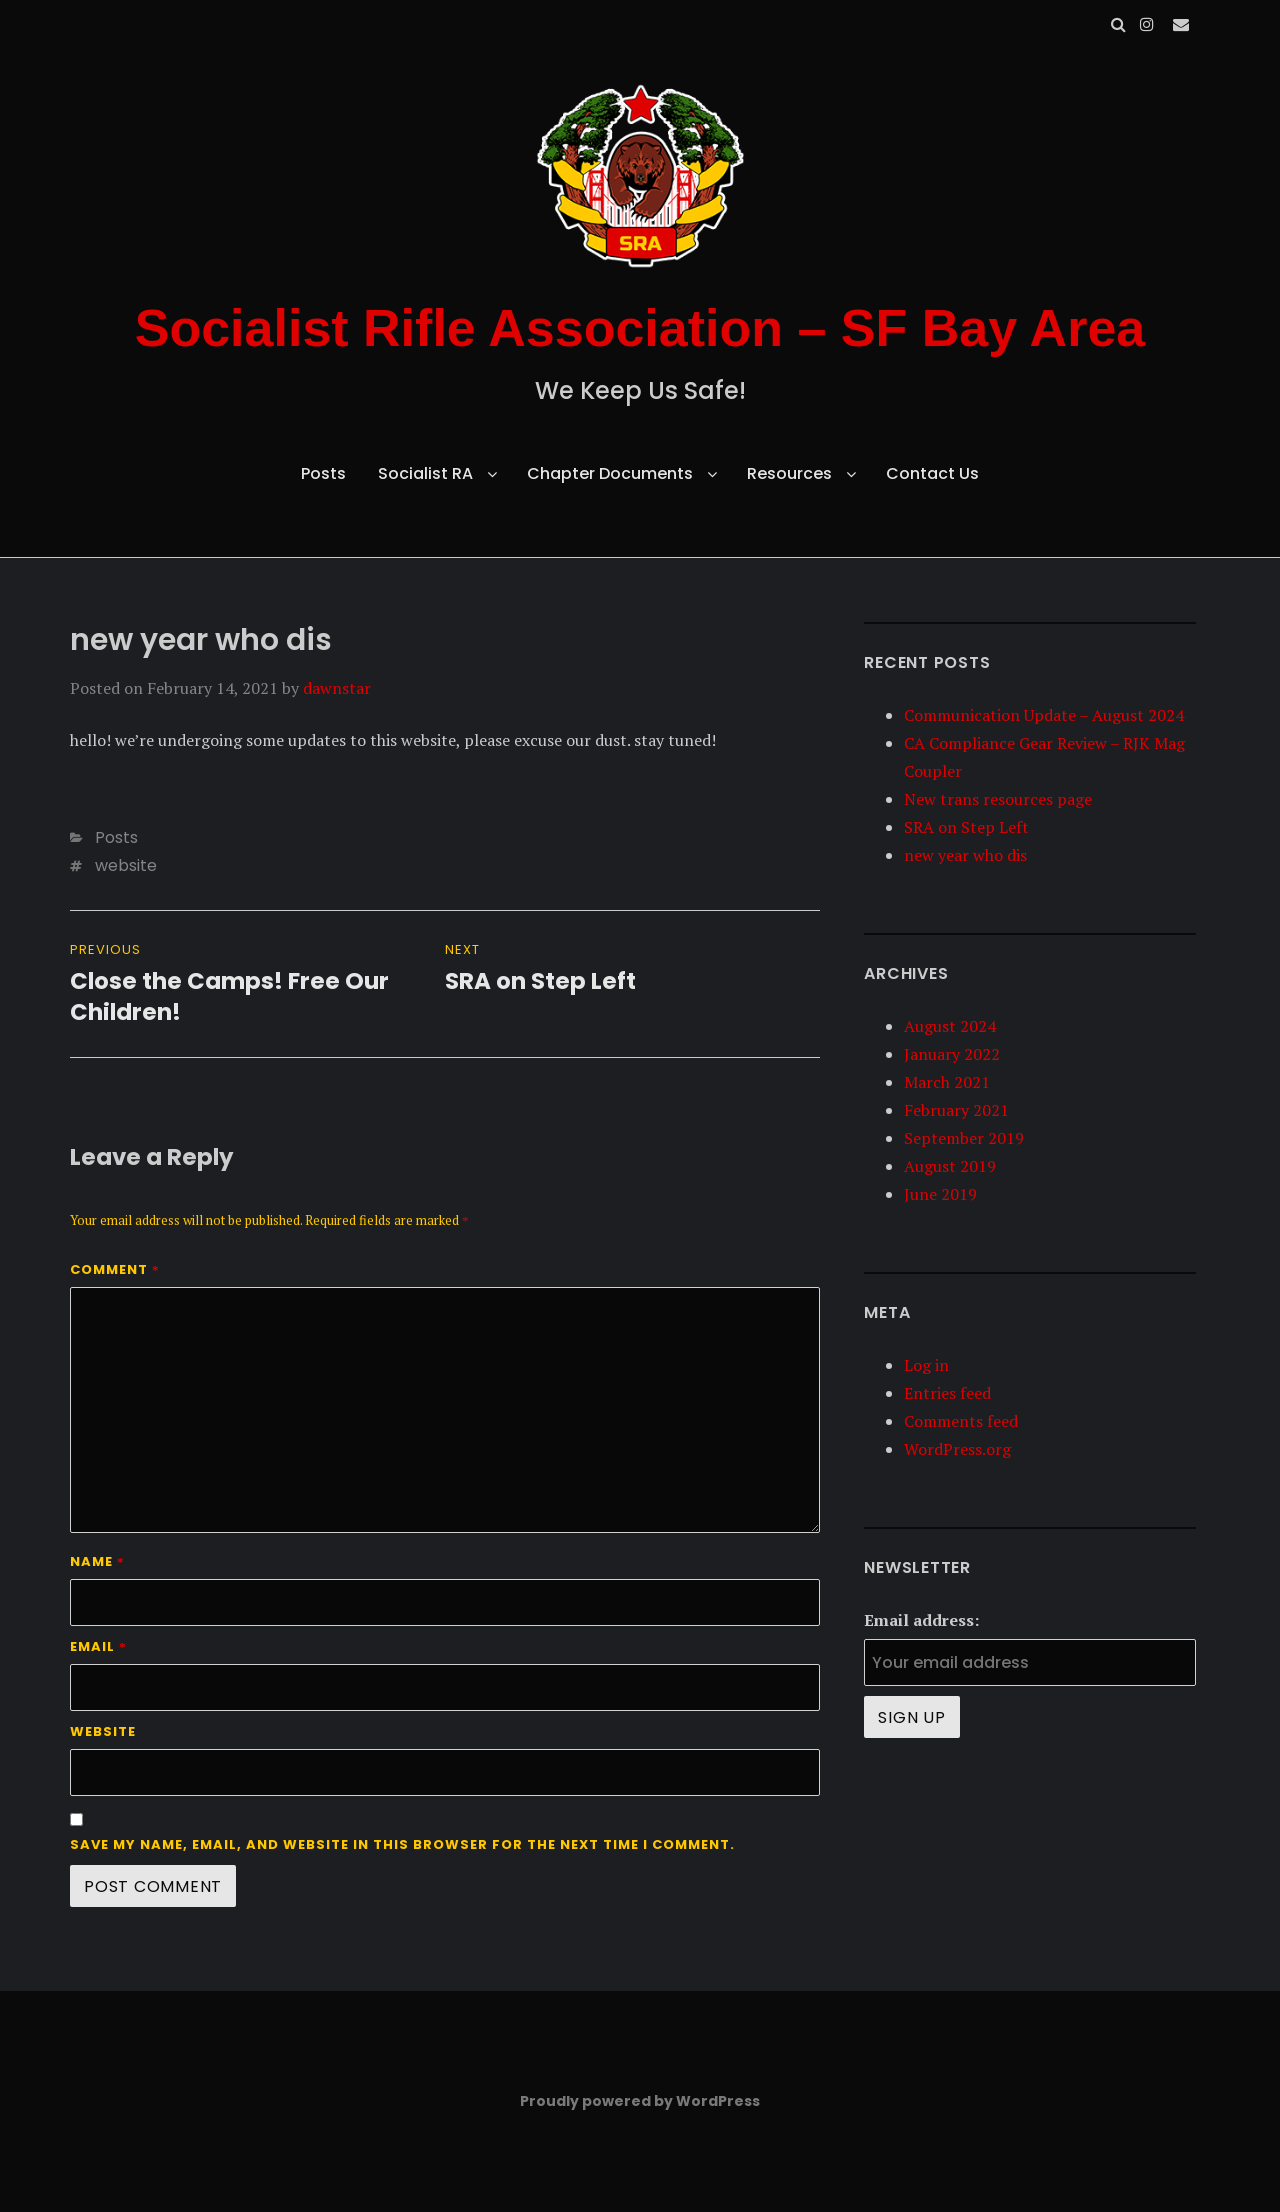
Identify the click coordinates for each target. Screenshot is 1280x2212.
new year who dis (965, 855)
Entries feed (947, 1393)
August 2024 (950, 1026)
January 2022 (952, 1054)
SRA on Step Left (966, 827)
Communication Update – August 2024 (1044, 715)
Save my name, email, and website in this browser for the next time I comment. (402, 1844)
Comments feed (961, 1421)
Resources (789, 473)
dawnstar (337, 688)
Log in (926, 1365)
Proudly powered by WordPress (640, 2101)
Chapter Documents (610, 473)
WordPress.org (957, 1449)
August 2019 (950, 1166)
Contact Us (932, 473)
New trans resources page (998, 799)
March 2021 (947, 1082)
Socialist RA (425, 473)
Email (98, 1646)
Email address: (921, 1620)
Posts (323, 473)
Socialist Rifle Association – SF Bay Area (640, 328)
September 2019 (964, 1138)
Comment (115, 1269)
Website (103, 1731)
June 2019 (940, 1194)
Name (97, 1561)
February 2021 (956, 1110)
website (126, 865)
